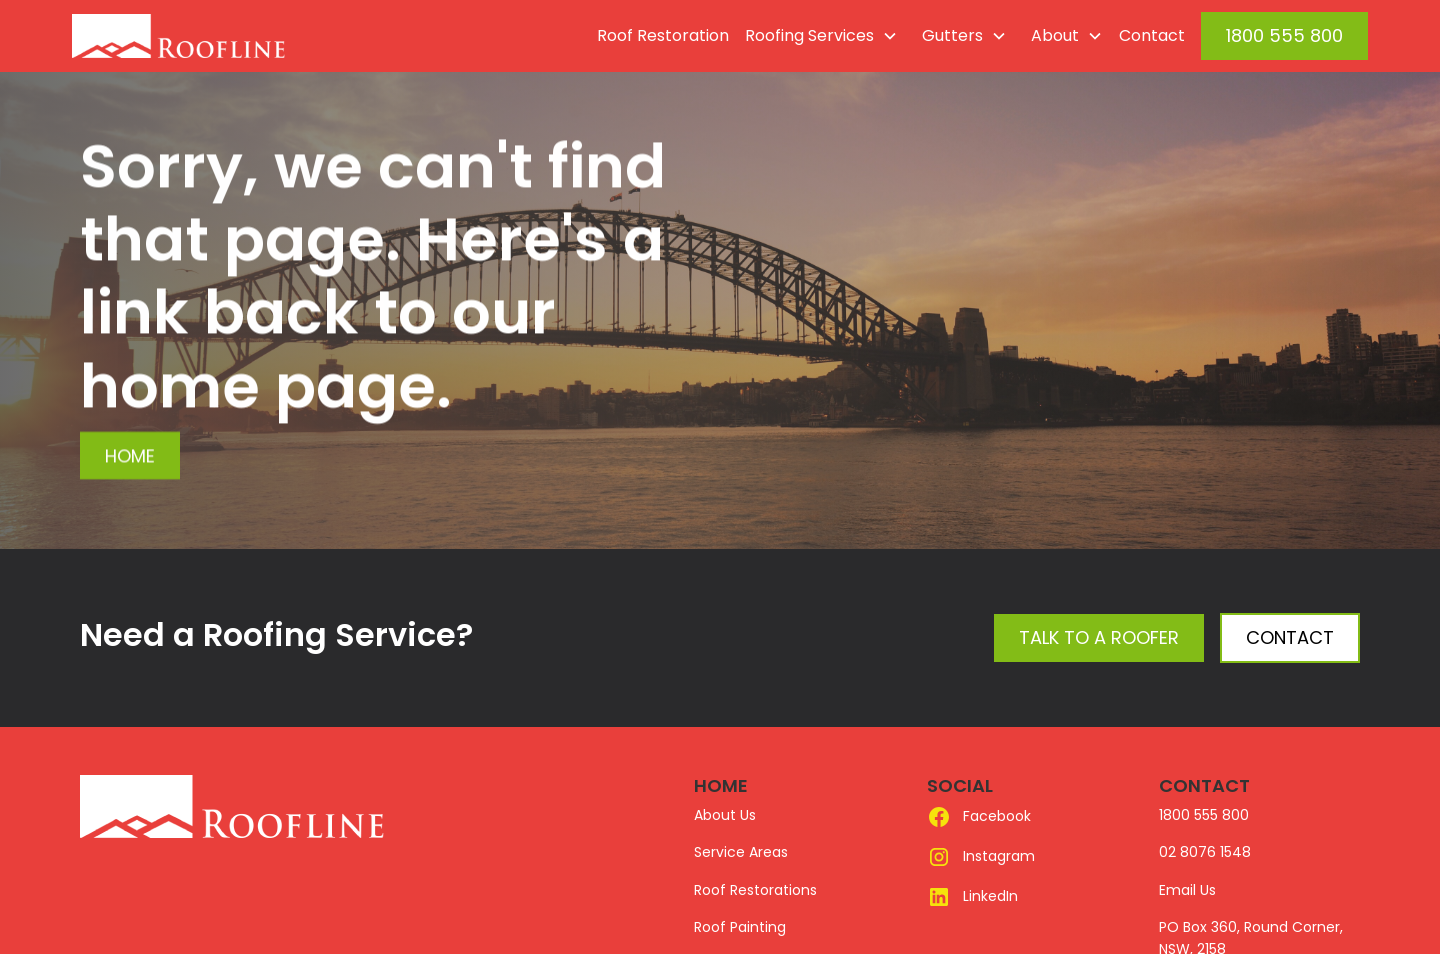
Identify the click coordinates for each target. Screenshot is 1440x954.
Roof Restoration (663, 35)
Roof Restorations (755, 890)
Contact (1152, 35)
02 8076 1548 (1205, 852)
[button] (817, 36)
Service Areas (741, 852)
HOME (721, 785)
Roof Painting (740, 927)
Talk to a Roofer (1099, 637)
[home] (224, 36)
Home (130, 455)
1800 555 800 (1284, 35)
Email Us (1187, 890)
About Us (725, 815)
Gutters (952, 35)
